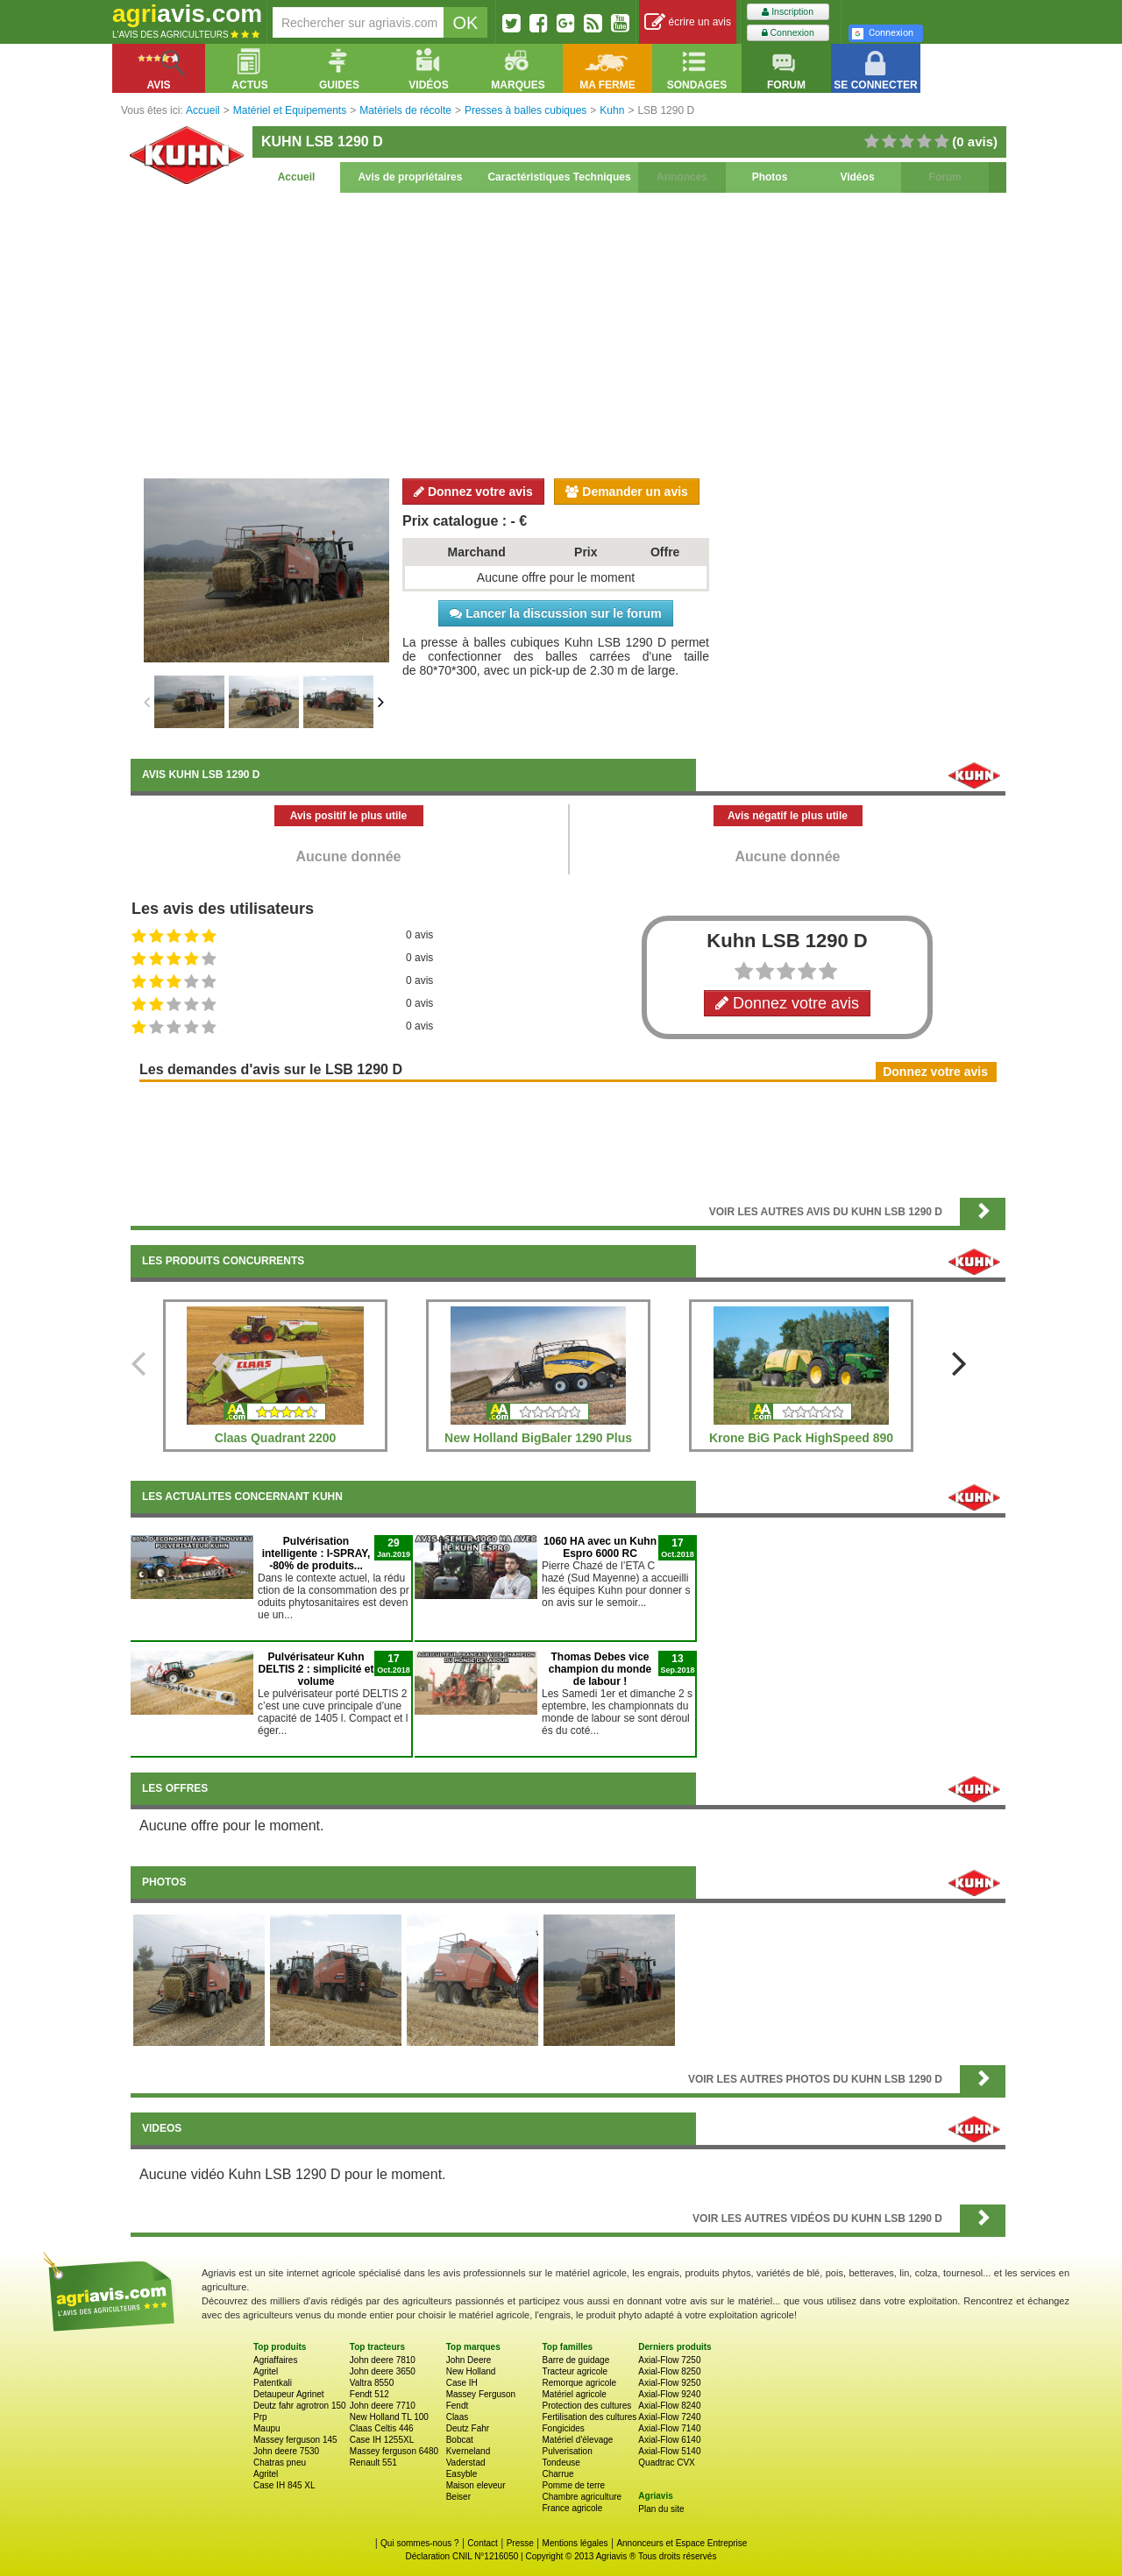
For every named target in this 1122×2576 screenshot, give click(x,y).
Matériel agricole (574, 2394)
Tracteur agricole (574, 2371)
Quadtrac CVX (666, 2462)
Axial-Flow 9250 (669, 2383)
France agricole (572, 2508)
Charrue (557, 2474)
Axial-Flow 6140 (669, 2440)
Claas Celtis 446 (382, 2428)
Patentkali (272, 2383)
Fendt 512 (369, 2394)
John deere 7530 (286, 2451)
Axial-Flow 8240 (669, 2405)
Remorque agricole (579, 2383)
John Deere (469, 2360)
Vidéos (857, 177)
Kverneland (468, 2451)
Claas (457, 2417)
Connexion (788, 33)
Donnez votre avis (473, 492)
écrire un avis (687, 22)
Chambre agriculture (581, 2497)
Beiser (458, 2497)
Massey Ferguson (480, 2394)
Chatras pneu (279, 2462)
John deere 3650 (382, 2371)
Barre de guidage (575, 2360)
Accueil (297, 177)
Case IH (462, 2383)
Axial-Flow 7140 (669, 2428)
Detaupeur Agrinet (288, 2394)
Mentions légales (575, 2543)
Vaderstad (466, 2462)
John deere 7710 (382, 2405)
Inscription (787, 12)
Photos (770, 177)
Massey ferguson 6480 (394, 2451)
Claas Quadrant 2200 (276, 1438)
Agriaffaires (275, 2360)
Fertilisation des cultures (589, 2417)
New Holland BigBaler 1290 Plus (538, 1438)
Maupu (266, 2428)
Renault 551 (373, 2462)
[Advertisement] (568, 333)
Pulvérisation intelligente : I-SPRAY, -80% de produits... (316, 1553)
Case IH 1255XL (382, 2440)
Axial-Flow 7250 (669, 2360)
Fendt (457, 2405)
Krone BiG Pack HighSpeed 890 (801, 1438)
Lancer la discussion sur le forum (555, 613)
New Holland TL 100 (389, 2417)
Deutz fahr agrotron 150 (299, 2405)
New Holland (471, 2371)
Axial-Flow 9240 (669, 2394)
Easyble (462, 2474)
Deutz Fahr (467, 2428)
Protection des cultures (586, 2405)
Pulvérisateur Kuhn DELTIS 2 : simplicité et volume (316, 1669)
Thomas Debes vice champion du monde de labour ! (600, 1669)
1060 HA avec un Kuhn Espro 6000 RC (600, 1547)
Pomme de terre (573, 2485)
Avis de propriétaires (411, 177)
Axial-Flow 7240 (669, 2417)
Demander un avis (626, 492)
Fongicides (563, 2428)
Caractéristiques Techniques (558, 177)
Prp (260, 2417)
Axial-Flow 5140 (669, 2451)
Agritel (265, 2371)
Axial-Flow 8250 (669, 2371)
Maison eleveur (476, 2485)
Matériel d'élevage (577, 2440)
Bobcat (459, 2440)
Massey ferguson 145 (295, 2440)
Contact (482, 2543)
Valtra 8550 (372, 2383)
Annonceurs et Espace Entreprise (681, 2543)
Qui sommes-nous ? (419, 2543)
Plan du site (661, 2509)
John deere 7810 (382, 2360)
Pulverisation (567, 2451)
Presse (520, 2543)
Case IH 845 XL (284, 2485)
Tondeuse (560, 2462)
